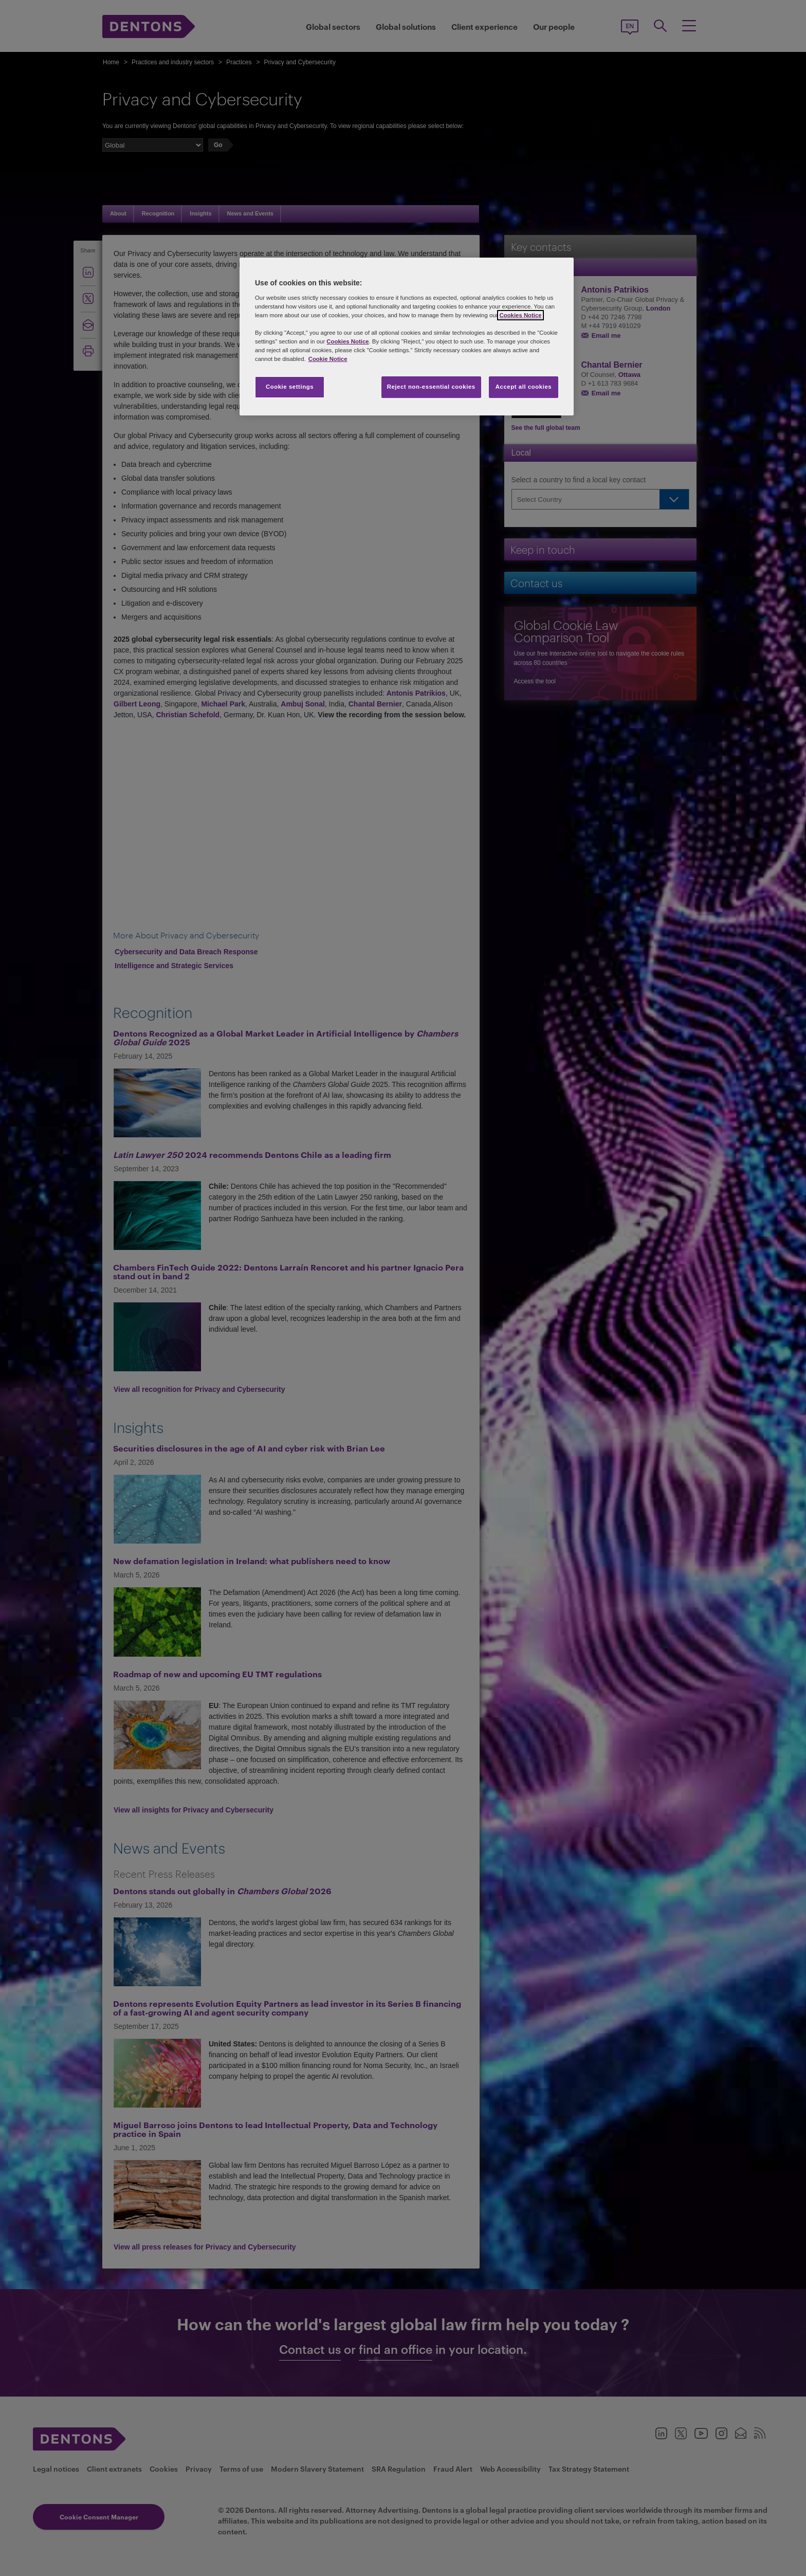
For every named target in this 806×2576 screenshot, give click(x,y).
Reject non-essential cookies (431, 387)
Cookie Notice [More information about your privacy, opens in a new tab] (327, 359)
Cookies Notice (520, 315)
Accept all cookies (524, 387)
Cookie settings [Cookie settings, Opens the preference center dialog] (290, 387)
